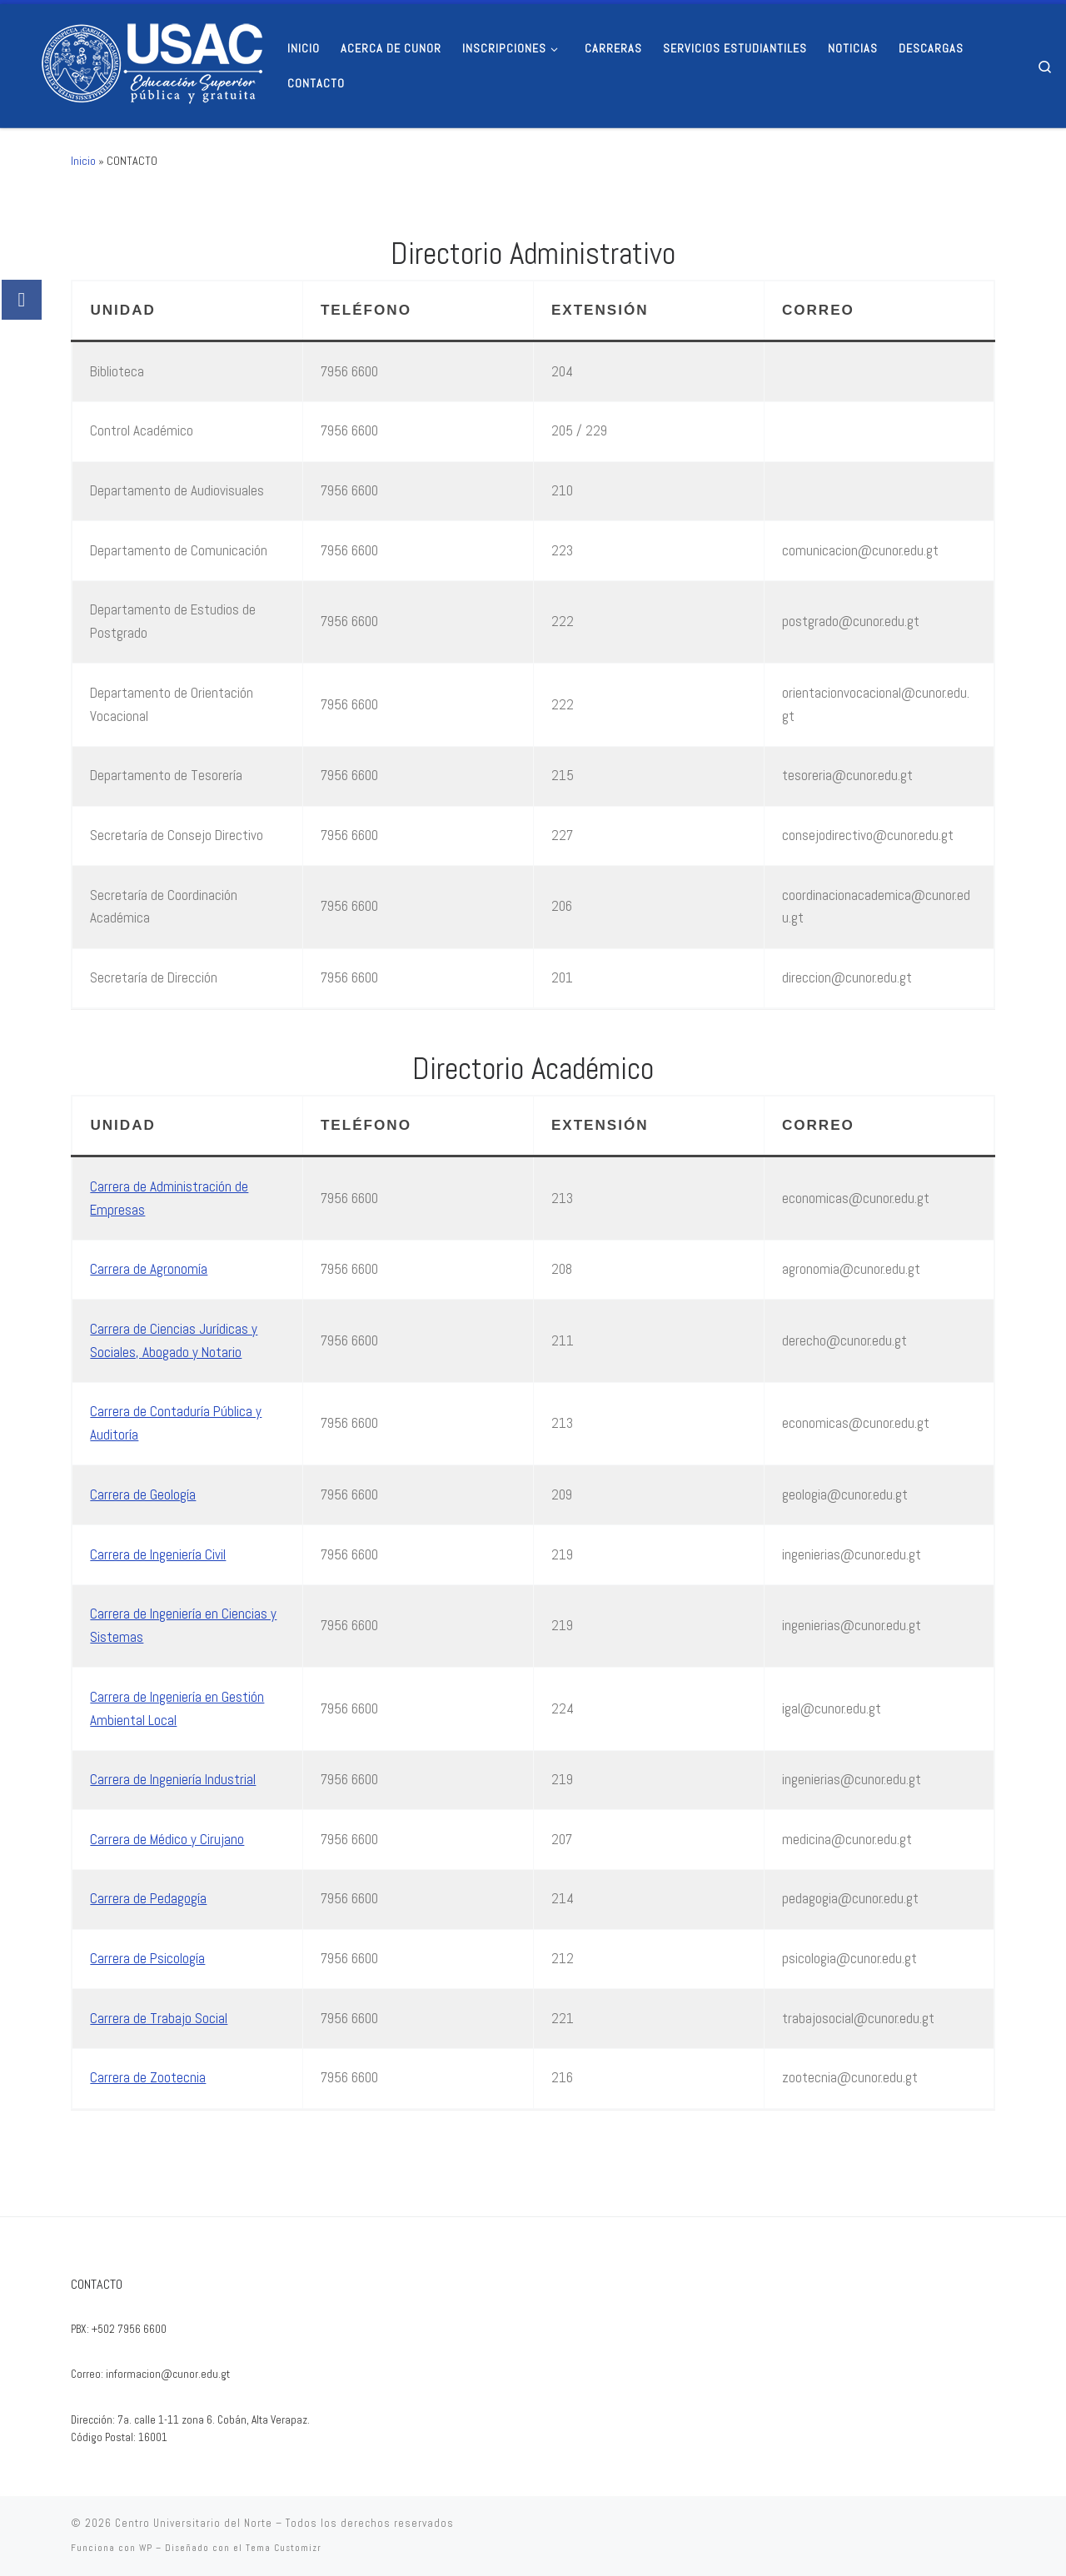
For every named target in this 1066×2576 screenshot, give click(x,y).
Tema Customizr (283, 2548)
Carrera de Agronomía (148, 1269)
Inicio (83, 160)
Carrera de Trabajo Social (158, 2018)
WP (145, 2548)
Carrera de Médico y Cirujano (167, 1839)
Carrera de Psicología (147, 1958)
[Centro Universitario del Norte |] (137, 63)
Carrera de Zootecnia (148, 2077)
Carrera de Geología (143, 1494)
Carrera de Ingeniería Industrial (173, 1779)
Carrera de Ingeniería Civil (158, 1554)
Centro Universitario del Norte (193, 2523)
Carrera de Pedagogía (148, 1898)
